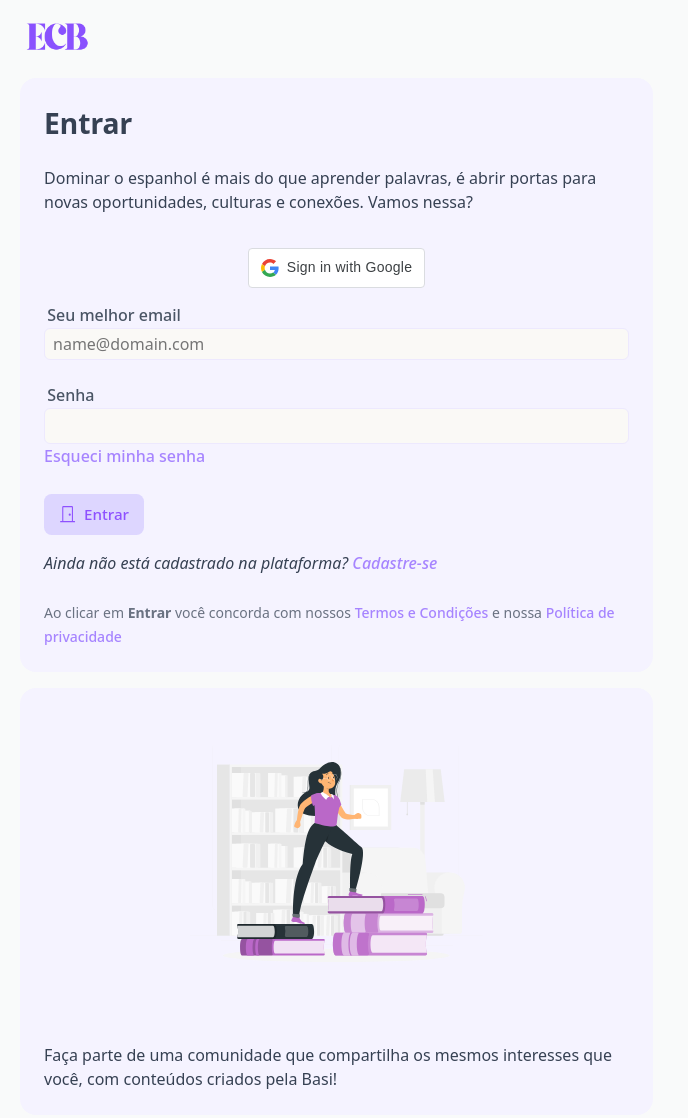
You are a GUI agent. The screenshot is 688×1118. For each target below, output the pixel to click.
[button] (336, 268)
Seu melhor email (114, 315)
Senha (70, 395)
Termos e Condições (423, 612)
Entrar (94, 514)
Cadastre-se (394, 563)
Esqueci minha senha (124, 456)
